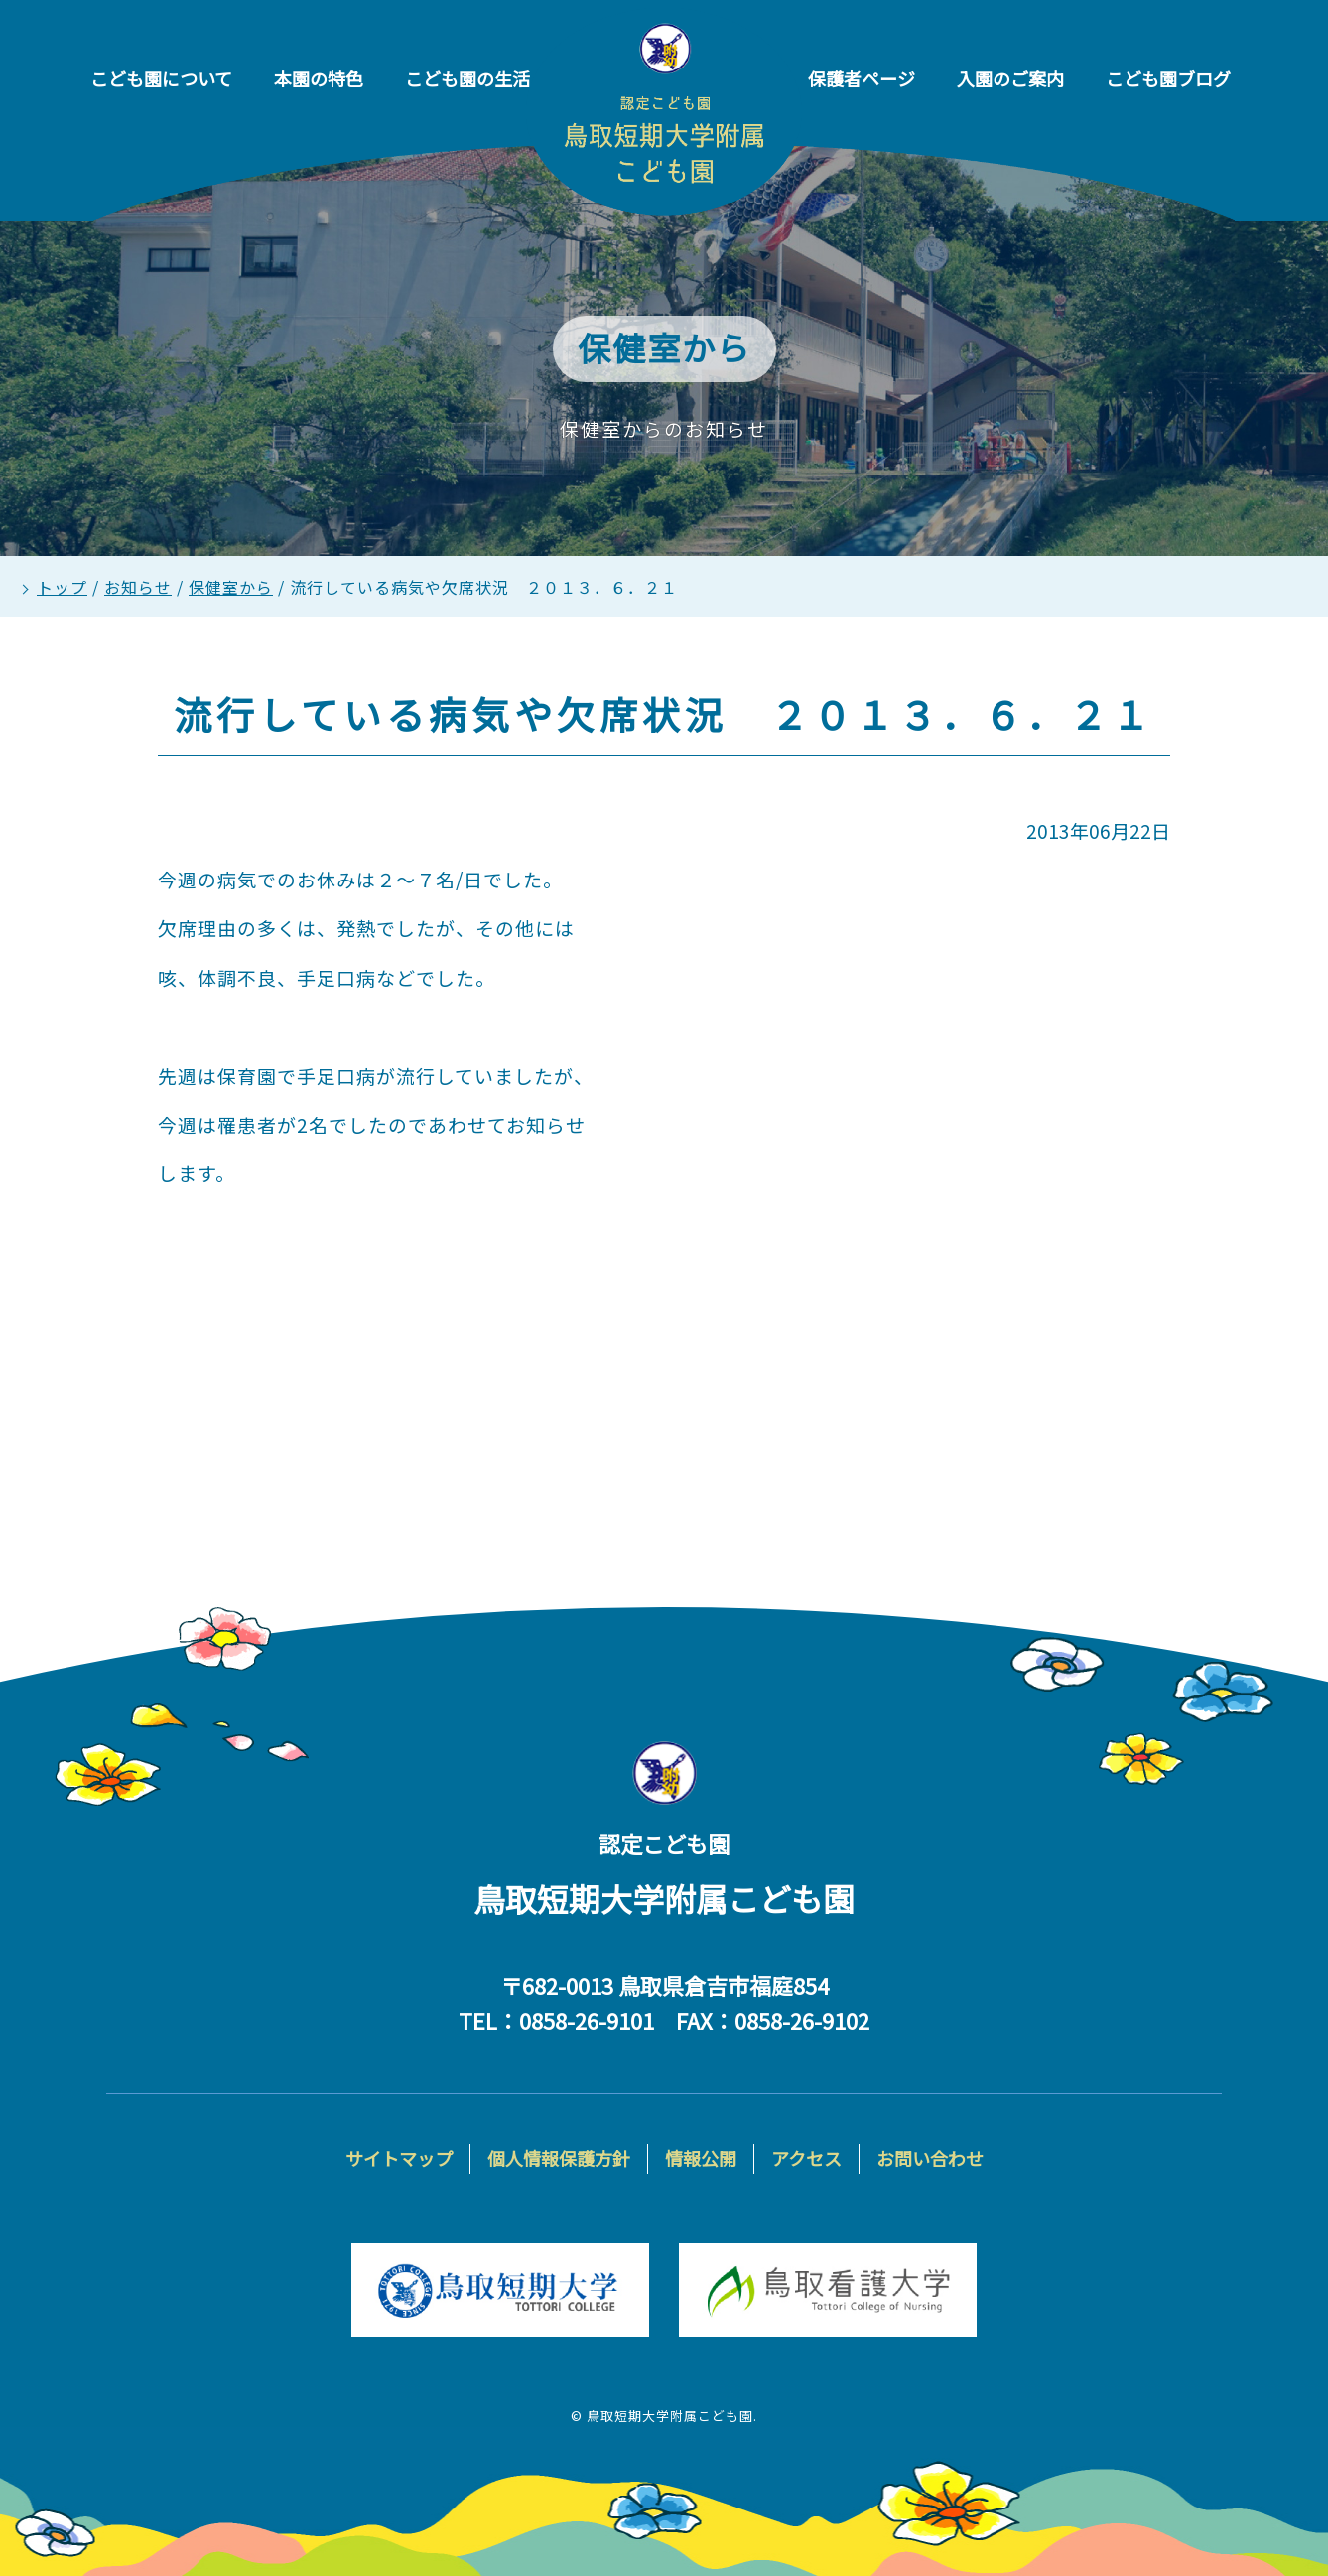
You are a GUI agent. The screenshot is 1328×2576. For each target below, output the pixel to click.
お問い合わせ (930, 2158)
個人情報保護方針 (558, 2158)
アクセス (806, 2158)
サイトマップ (399, 2158)
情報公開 (700, 2158)
